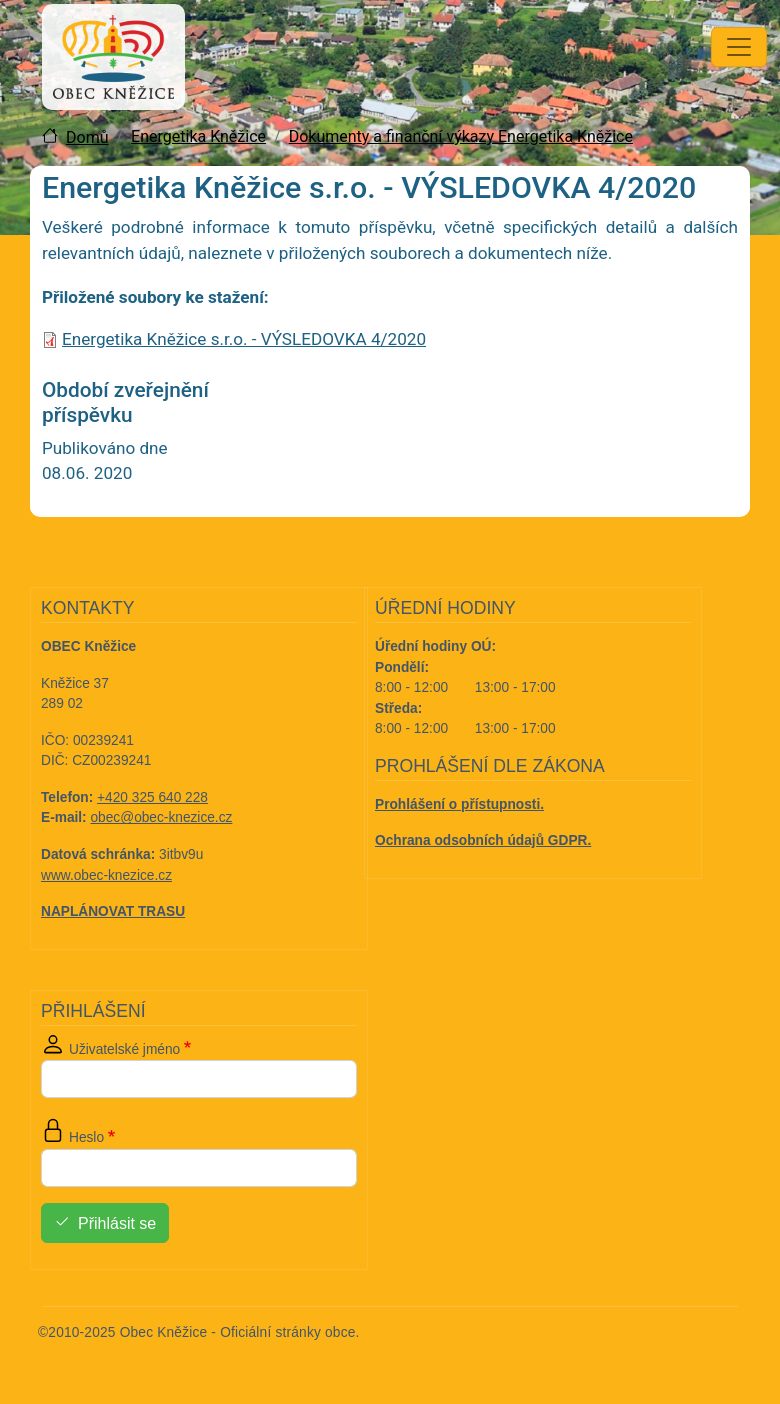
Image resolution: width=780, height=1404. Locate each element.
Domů (87, 137)
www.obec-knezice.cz (106, 875)
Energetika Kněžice (198, 136)
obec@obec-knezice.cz (162, 817)
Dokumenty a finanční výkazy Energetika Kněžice (461, 136)
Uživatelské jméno (124, 1049)
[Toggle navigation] (739, 47)
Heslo (86, 1137)
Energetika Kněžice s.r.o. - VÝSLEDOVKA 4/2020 (244, 339)
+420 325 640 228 (152, 797)
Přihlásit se (117, 1223)
